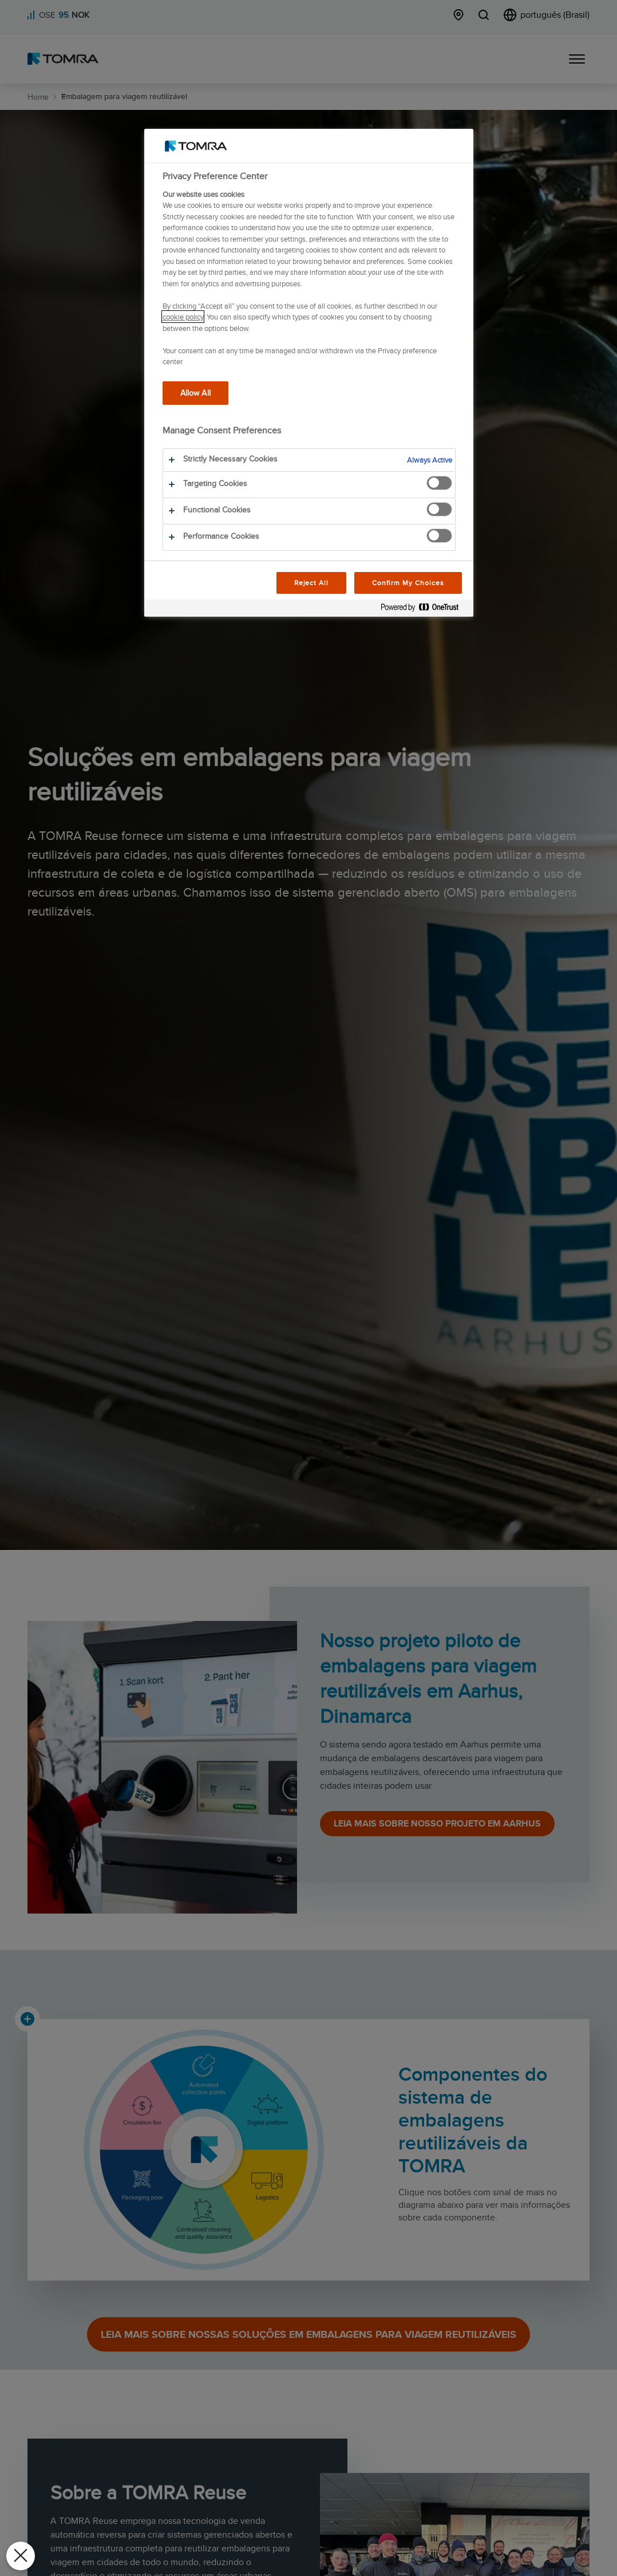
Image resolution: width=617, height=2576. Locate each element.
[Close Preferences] (20, 2556)
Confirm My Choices (408, 582)
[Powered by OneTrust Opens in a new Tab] (424, 609)
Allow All (195, 392)
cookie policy (183, 316)
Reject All (311, 582)
